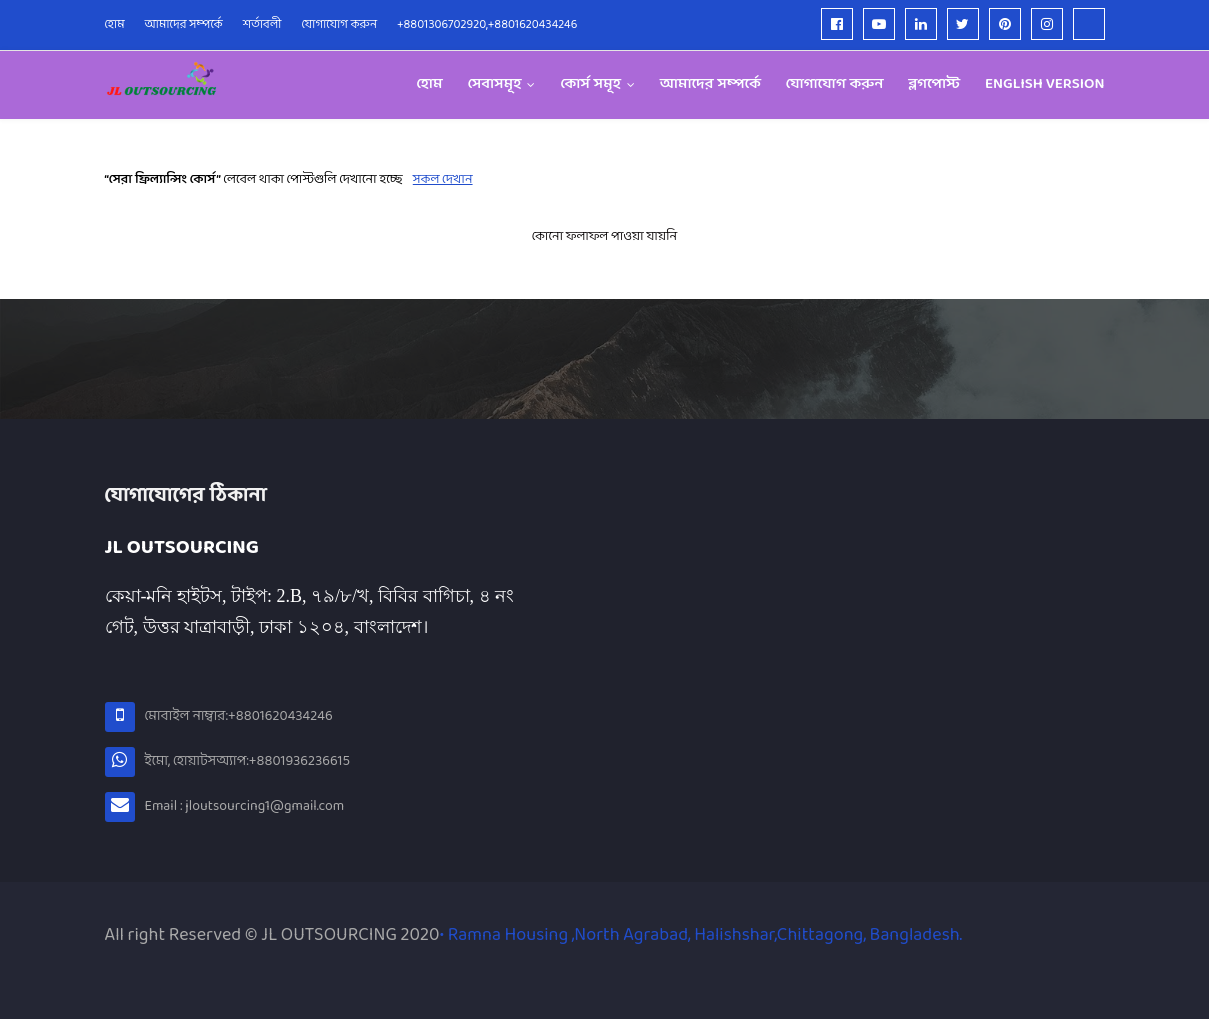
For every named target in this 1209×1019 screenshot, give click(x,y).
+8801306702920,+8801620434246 (487, 25)
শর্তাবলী (262, 25)
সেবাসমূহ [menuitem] (495, 84)
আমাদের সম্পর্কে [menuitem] (710, 84)
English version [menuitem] (1045, 84)
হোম (115, 25)
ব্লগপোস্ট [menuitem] (934, 84)
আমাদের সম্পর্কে (184, 25)
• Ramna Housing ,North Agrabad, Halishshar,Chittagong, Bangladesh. (700, 935)
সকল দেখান (443, 180)
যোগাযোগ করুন (339, 25)
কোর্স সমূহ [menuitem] (590, 84)
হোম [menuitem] (429, 84)
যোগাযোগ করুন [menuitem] (835, 84)
